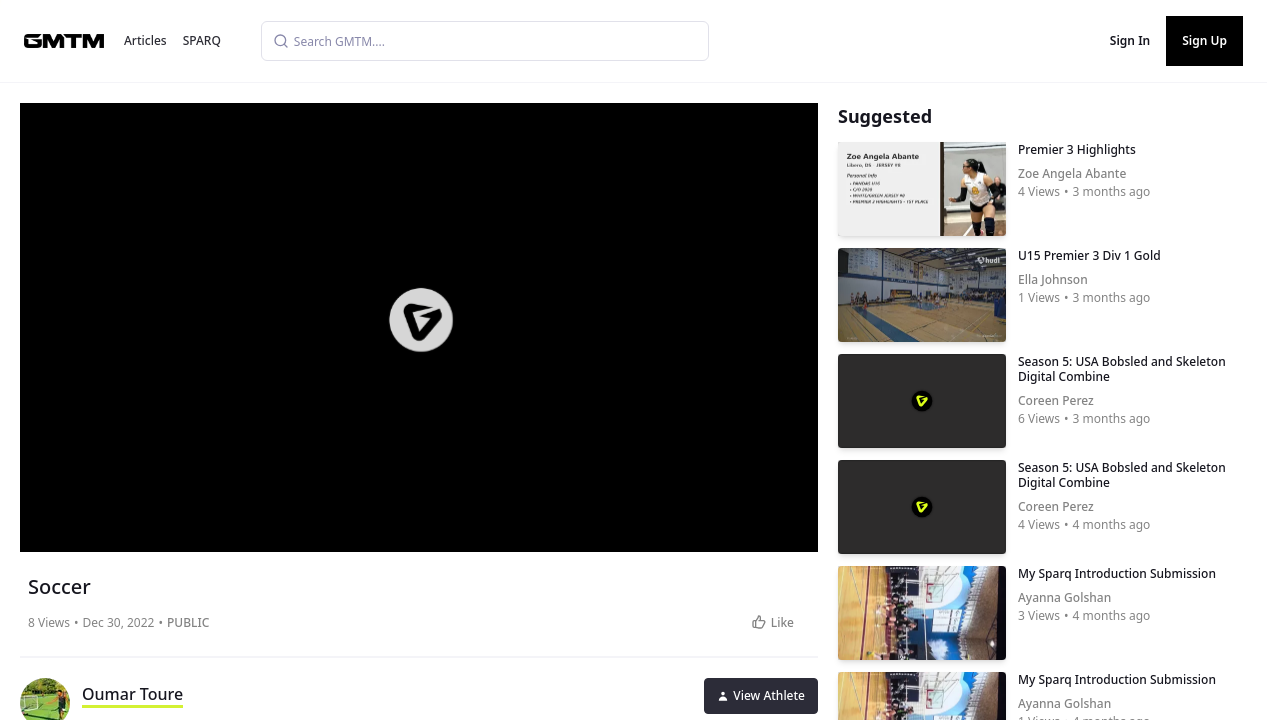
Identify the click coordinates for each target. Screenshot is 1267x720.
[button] (421, 320)
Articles (145, 40)
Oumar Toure (132, 694)
